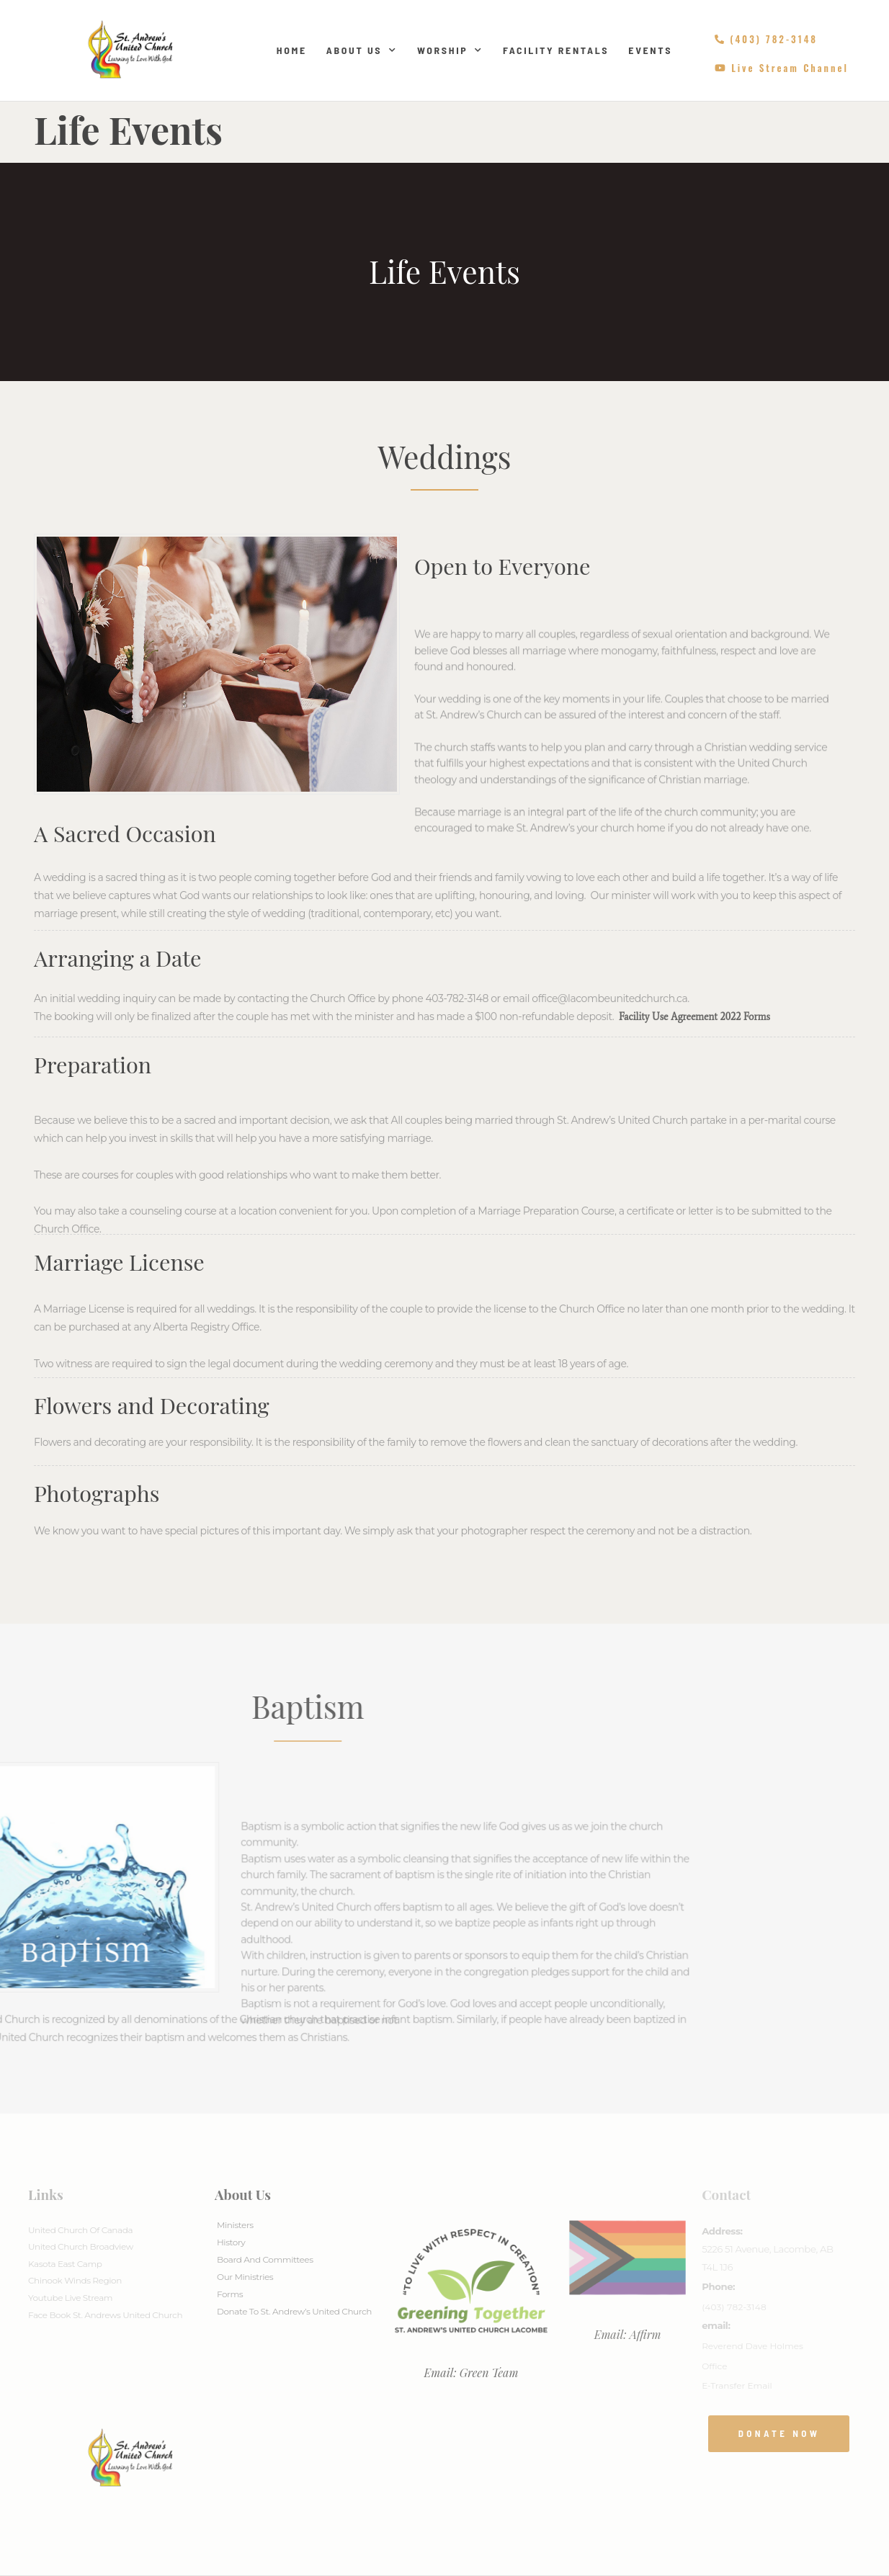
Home (292, 50)
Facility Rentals (556, 50)
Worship (450, 50)
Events (650, 50)
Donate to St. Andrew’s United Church (294, 2311)
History (231, 2242)
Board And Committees (265, 2259)
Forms (230, 2294)
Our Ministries (245, 2276)
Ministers (235, 2224)
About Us (362, 50)
